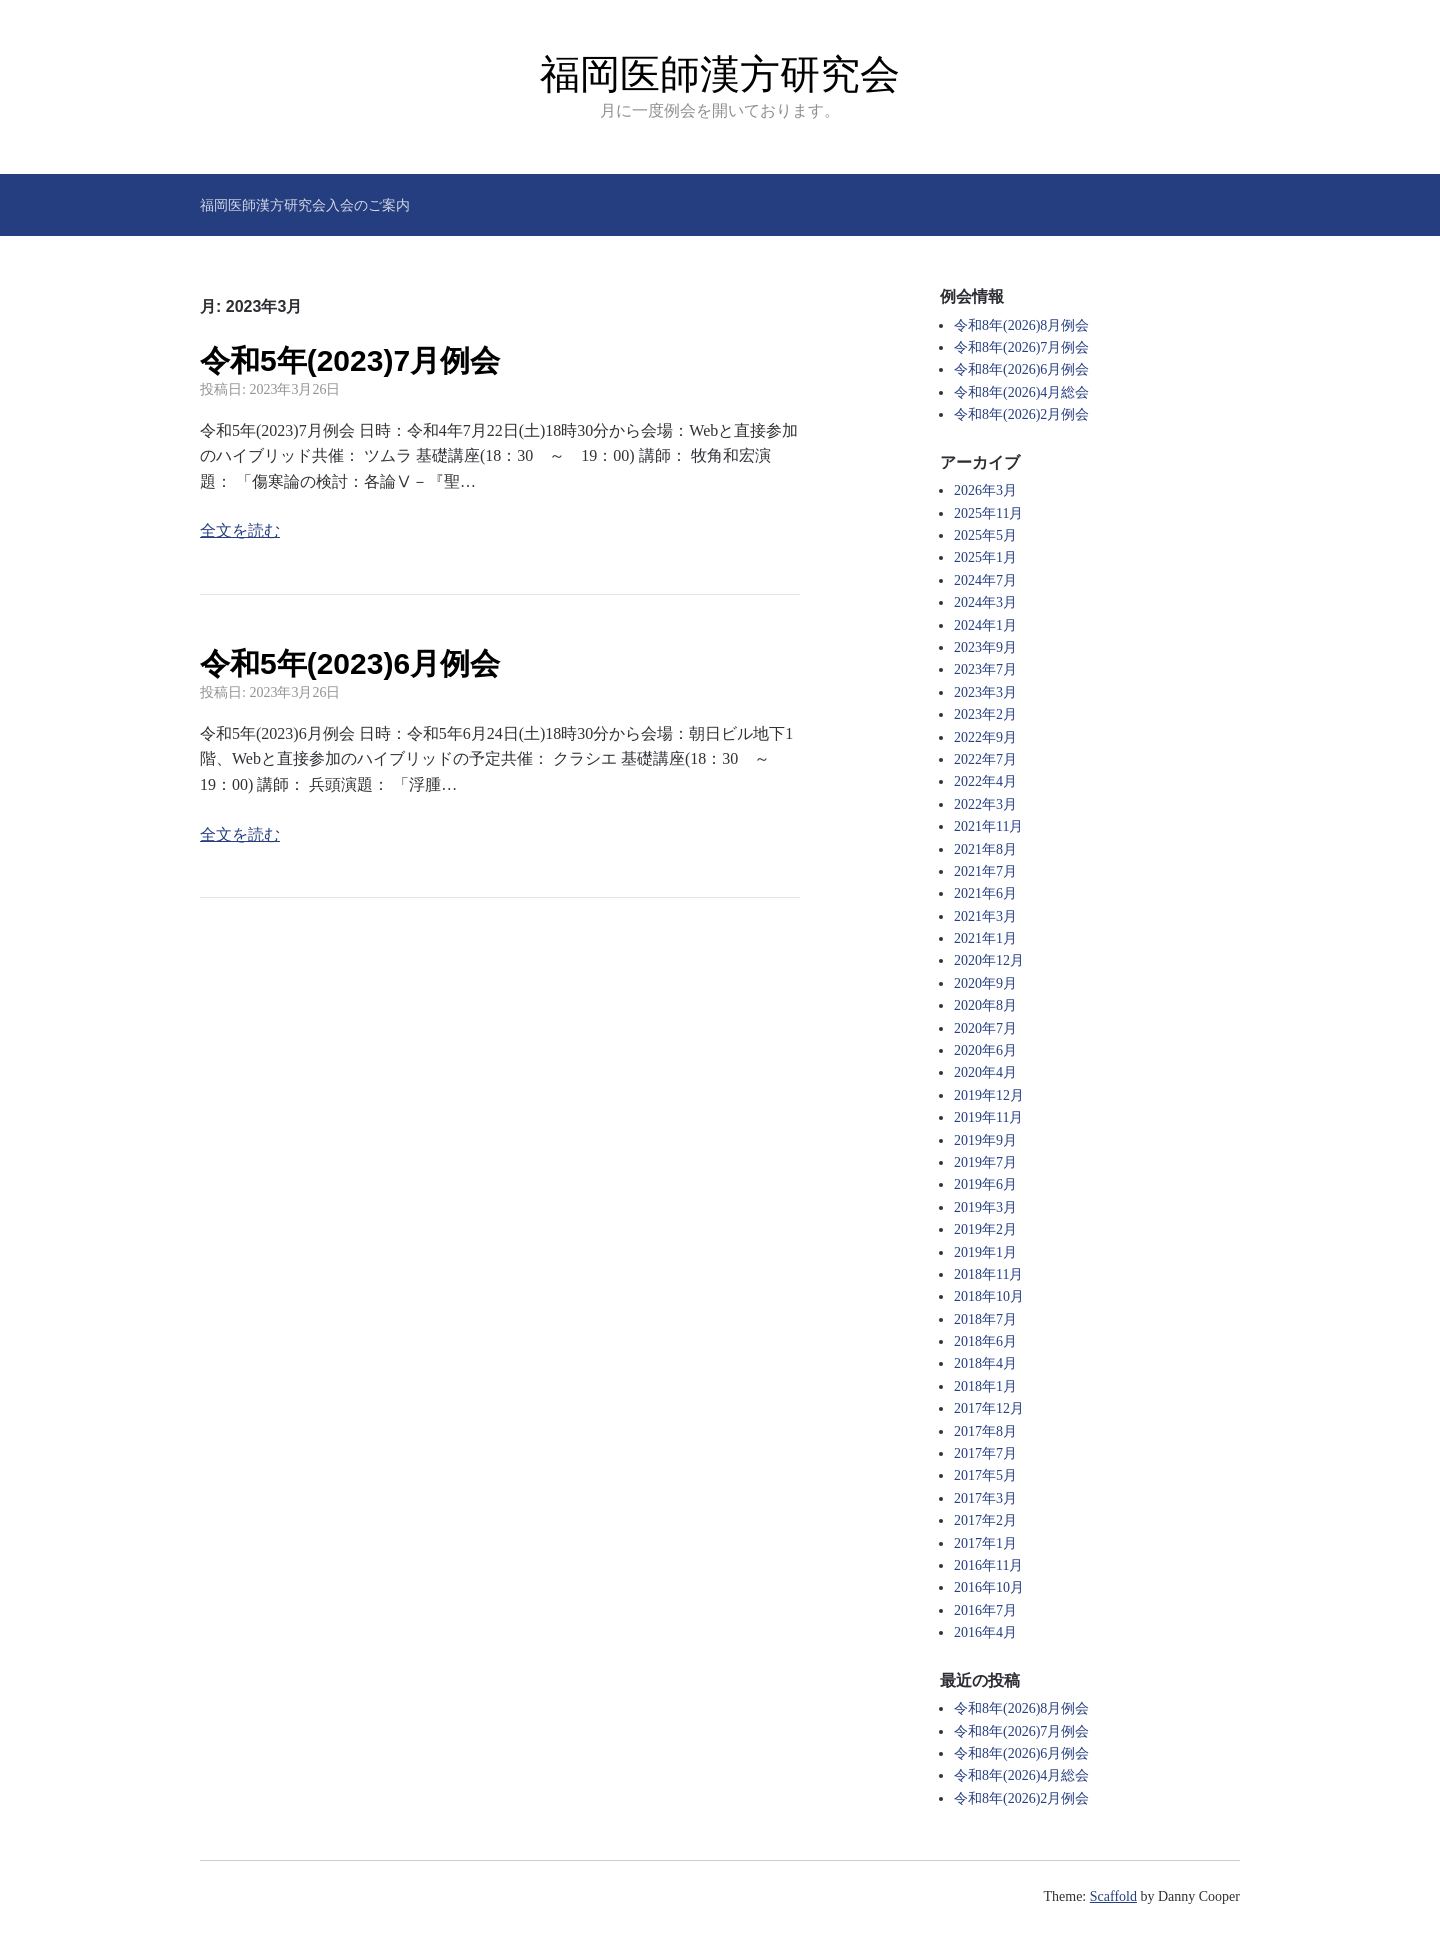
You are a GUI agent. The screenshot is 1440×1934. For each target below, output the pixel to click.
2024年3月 (985, 602)
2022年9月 (985, 737)
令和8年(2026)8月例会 (1021, 325)
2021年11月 (988, 826)
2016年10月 (989, 1587)
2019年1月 (985, 1252)
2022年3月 (985, 804)
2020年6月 (985, 1050)
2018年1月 (985, 1386)
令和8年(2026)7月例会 (1021, 347)
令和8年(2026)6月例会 (1021, 369)
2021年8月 (985, 849)
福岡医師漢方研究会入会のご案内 (305, 205)
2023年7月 (985, 669)
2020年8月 (985, 1005)
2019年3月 (985, 1207)
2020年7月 (985, 1028)
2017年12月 (989, 1408)
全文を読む (240, 530)
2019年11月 (988, 1117)
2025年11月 (988, 513)
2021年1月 (985, 938)
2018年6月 (985, 1341)
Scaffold (1113, 1896)
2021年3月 (985, 916)
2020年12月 (989, 960)
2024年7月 (985, 580)
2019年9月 (985, 1140)
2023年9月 (985, 647)
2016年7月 (985, 1610)
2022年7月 (985, 759)
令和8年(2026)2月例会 (1021, 414)
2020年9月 (985, 983)
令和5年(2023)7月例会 (350, 360)
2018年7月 (985, 1319)
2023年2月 (985, 714)
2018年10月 (989, 1296)
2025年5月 (985, 535)
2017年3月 (985, 1498)
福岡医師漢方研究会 (720, 74)
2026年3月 (985, 490)
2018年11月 (988, 1274)
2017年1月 (985, 1543)
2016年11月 (988, 1565)
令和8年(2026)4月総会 (1021, 392)
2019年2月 (985, 1229)
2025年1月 (985, 557)
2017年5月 (985, 1475)
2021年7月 (985, 871)
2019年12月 (989, 1095)
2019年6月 (985, 1184)
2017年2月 (985, 1520)
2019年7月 (985, 1162)
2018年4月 (985, 1363)
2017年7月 (985, 1453)
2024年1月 (985, 625)
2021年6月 (985, 893)
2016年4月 (985, 1632)
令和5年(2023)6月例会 (350, 663)
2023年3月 (985, 692)
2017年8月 (985, 1431)
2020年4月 (985, 1072)
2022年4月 (985, 781)
